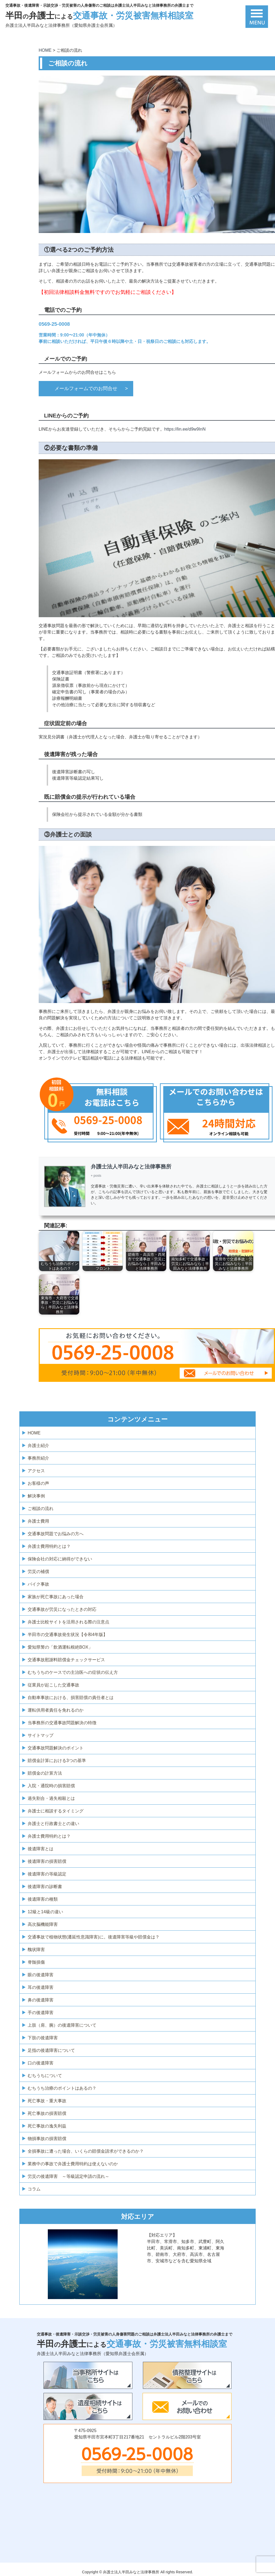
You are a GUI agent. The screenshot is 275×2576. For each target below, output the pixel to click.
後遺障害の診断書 (45, 1886)
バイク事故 (38, 1584)
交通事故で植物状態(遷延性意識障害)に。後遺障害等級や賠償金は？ (94, 1937)
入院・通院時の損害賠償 (51, 1785)
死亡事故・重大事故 (47, 2100)
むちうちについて (45, 2075)
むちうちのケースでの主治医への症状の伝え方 (73, 1672)
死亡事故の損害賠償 (47, 2113)
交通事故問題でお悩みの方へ (56, 1533)
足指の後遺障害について (51, 2050)
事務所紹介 (38, 1458)
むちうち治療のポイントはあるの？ (62, 2088)
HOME (34, 1433)
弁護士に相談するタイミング (56, 1811)
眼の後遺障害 (40, 1974)
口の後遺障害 (40, 2063)
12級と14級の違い (45, 1911)
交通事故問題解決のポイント (56, 1748)
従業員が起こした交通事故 (53, 1685)
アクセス (36, 1470)
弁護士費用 (38, 1521)
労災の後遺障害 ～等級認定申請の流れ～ (68, 2176)
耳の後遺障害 (40, 1987)
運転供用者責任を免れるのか (56, 1710)
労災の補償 (38, 1571)
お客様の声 (38, 1483)
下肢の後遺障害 (43, 2037)
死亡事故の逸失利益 (47, 2126)
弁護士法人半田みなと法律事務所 (131, 1166)
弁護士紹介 (38, 1445)
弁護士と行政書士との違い (53, 1823)
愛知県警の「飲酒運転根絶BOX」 (60, 1647)
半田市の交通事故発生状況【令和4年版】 (67, 1634)
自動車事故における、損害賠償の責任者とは (71, 1697)
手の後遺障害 (40, 2012)
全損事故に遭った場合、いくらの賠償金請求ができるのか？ (86, 2151)
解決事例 (36, 1496)
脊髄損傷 (36, 1962)
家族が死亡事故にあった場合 (56, 1596)
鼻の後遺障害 (40, 2000)
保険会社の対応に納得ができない (60, 1559)
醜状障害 (36, 1949)
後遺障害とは (40, 1848)
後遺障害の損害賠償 (47, 1861)
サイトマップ (40, 1735)
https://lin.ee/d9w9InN (185, 429)
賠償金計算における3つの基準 (57, 1760)
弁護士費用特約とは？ (49, 1546)
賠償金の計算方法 (45, 1773)
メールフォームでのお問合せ (86, 388)
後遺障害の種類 (43, 1899)
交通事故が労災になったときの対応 (62, 1609)
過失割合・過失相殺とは (51, 1798)
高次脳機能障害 (43, 1924)
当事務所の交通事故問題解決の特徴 (62, 1722)
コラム (34, 2189)
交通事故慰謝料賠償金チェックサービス (66, 1659)
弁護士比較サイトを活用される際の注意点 (68, 1622)
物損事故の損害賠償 (47, 2138)
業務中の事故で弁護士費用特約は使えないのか (73, 2164)
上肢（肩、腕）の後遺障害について (62, 2025)
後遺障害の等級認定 (47, 1874)
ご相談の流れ (40, 1508)
